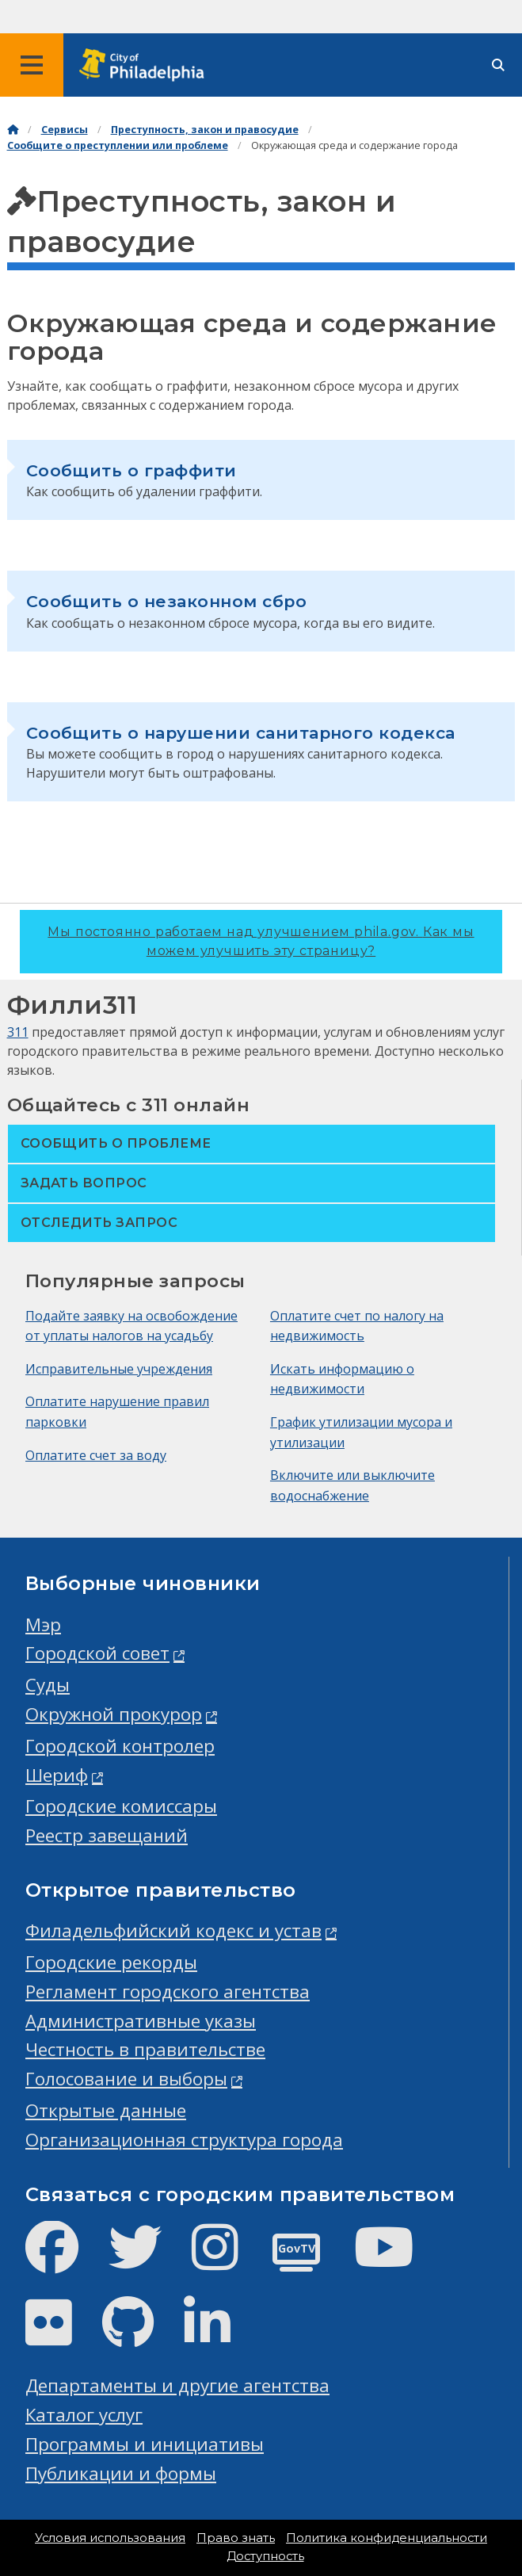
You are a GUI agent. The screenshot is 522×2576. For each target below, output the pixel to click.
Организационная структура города (184, 2139)
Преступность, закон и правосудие (205, 129)
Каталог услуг (84, 2414)
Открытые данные (105, 2110)
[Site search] (498, 65)
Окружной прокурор (113, 1714)
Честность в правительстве (145, 2049)
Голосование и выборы (126, 2078)
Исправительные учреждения (118, 1369)
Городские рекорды (111, 1962)
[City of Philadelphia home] (146, 65)
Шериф (56, 1775)
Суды (47, 1684)
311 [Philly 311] (18, 1032)
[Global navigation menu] (31, 65)
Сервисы (64, 129)
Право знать (235, 2538)
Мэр (43, 1624)
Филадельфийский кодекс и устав (173, 1930)
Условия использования (110, 2538)
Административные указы (140, 2020)
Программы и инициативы (144, 2444)
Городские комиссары (121, 1806)
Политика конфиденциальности (386, 2538)
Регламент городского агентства (167, 1991)
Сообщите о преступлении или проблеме (117, 145)
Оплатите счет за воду (95, 1455)
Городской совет (97, 1653)
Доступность (265, 2556)
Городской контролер (120, 1745)
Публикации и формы (120, 2473)
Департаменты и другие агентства (177, 2385)
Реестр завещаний (106, 1835)
